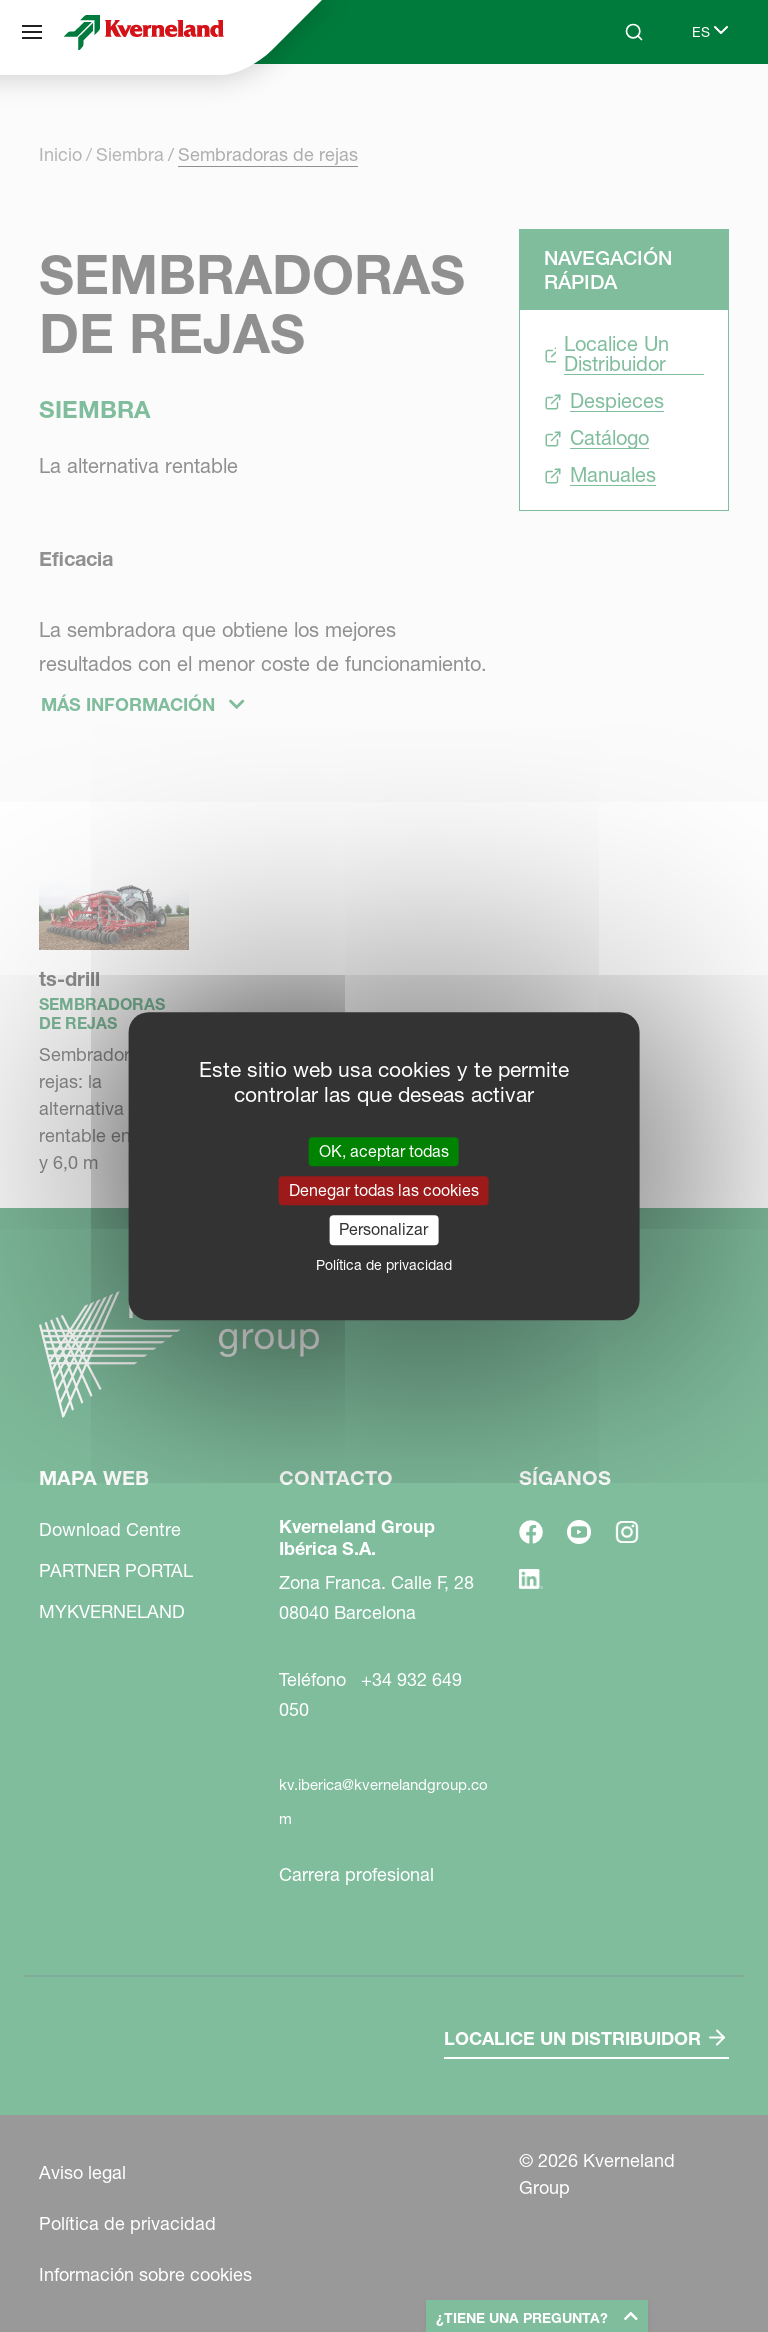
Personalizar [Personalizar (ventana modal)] (383, 1230)
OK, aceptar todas (384, 1151)
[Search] (634, 32)
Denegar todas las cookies (384, 1190)
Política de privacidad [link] (384, 1265)
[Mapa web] (32, 32)
